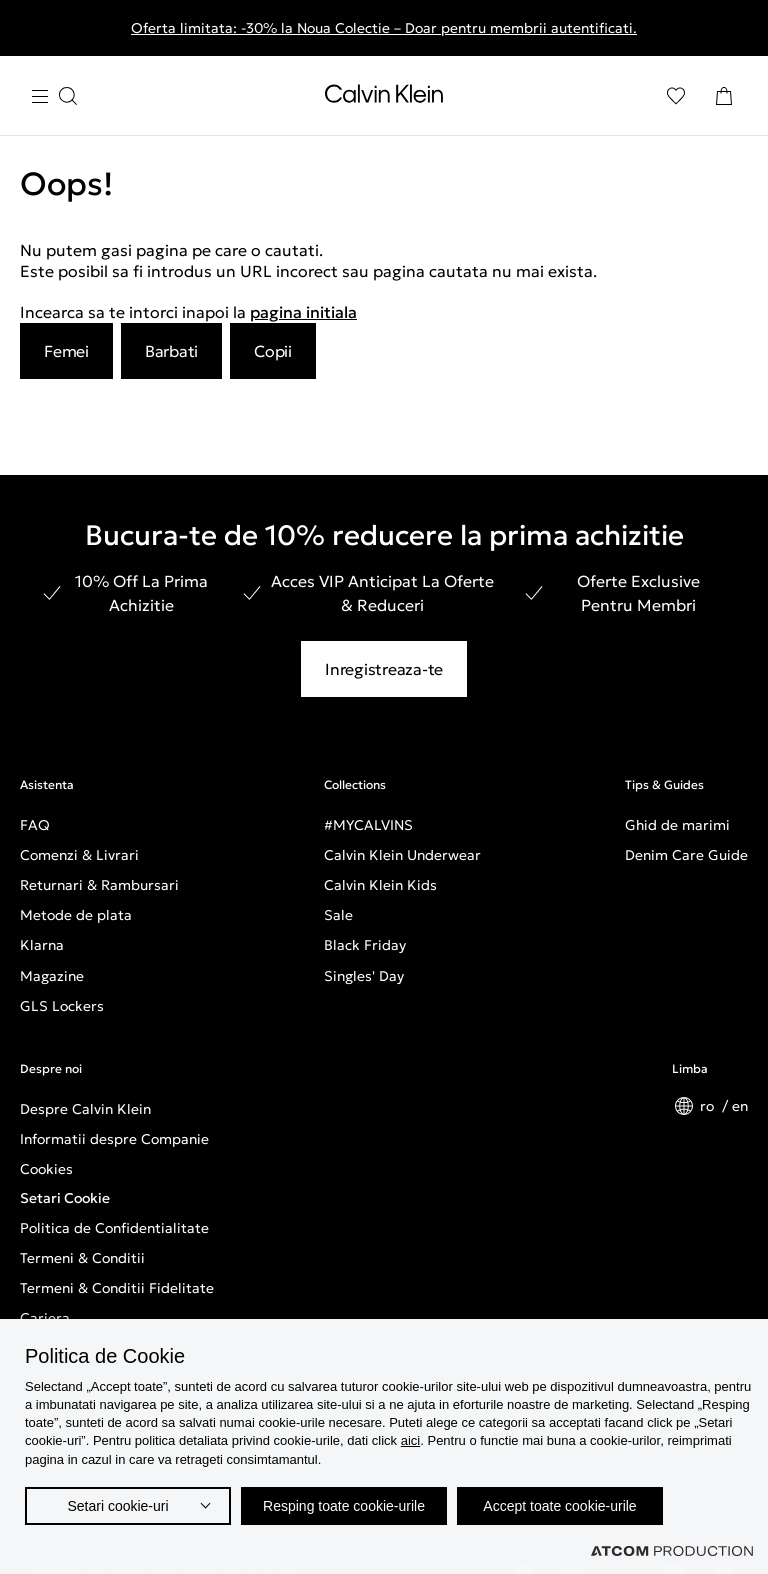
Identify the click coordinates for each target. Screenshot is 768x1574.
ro (709, 1106)
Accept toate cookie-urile (559, 1506)
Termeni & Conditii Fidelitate (117, 1288)
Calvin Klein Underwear (402, 855)
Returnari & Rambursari (99, 885)
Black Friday (365, 945)
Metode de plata (76, 915)
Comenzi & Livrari (79, 855)
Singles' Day (364, 976)
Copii (273, 351)
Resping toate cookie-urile (344, 1506)
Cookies (46, 1169)
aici (411, 1440)
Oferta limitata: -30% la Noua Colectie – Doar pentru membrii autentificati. (384, 28)
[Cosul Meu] (724, 96)
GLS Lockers (62, 1006)
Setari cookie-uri (117, 1506)
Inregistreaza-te (384, 669)
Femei (66, 351)
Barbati (171, 351)
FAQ (35, 825)
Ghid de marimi (677, 825)
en (740, 1106)
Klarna (42, 945)
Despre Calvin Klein (85, 1109)
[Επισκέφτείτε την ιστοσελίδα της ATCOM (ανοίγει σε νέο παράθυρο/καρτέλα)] (672, 1551)
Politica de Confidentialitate (114, 1228)
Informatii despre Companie (114, 1139)
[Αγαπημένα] (676, 96)
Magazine (52, 976)
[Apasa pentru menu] (54, 96)
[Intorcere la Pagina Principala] (384, 98)
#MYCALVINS (368, 825)
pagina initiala (303, 312)
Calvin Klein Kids (380, 885)
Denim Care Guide (686, 855)
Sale (338, 915)
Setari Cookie (65, 1198)
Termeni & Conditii (82, 1258)
